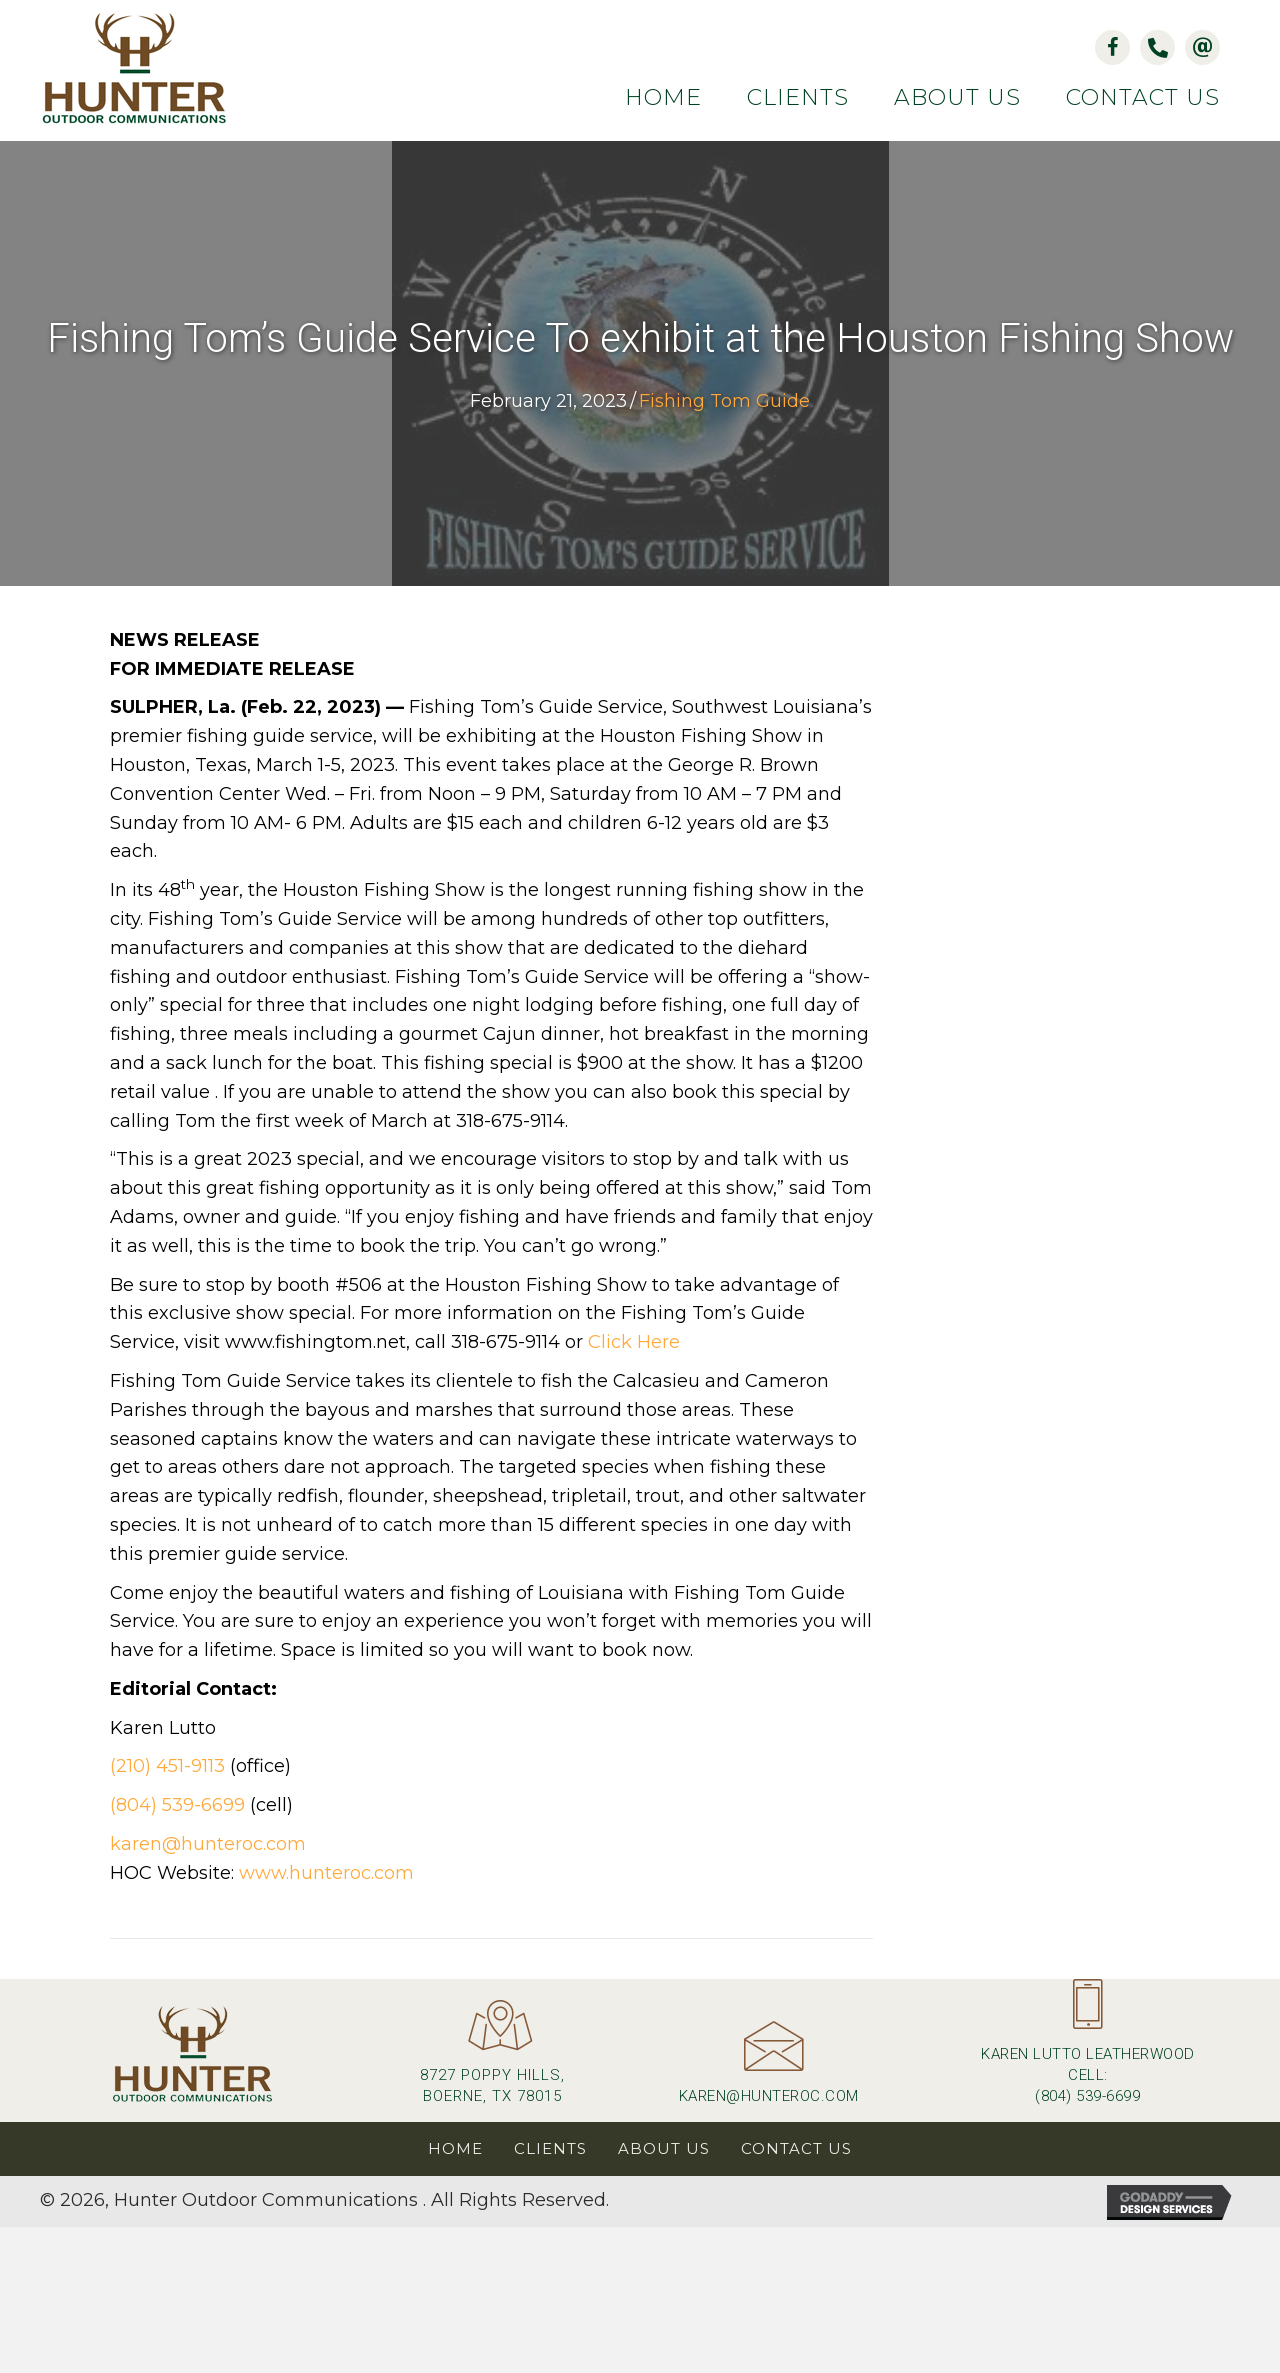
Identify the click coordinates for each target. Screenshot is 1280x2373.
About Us (664, 2148)
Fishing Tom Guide (724, 401)
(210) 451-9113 (167, 1766)
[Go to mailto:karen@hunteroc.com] (768, 2071)
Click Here (634, 1342)
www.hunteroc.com (326, 1873)
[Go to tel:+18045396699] (1088, 2050)
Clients (550, 2148)
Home (455, 2148)
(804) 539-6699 (177, 1805)
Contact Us (796, 2148)
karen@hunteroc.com (208, 1844)
